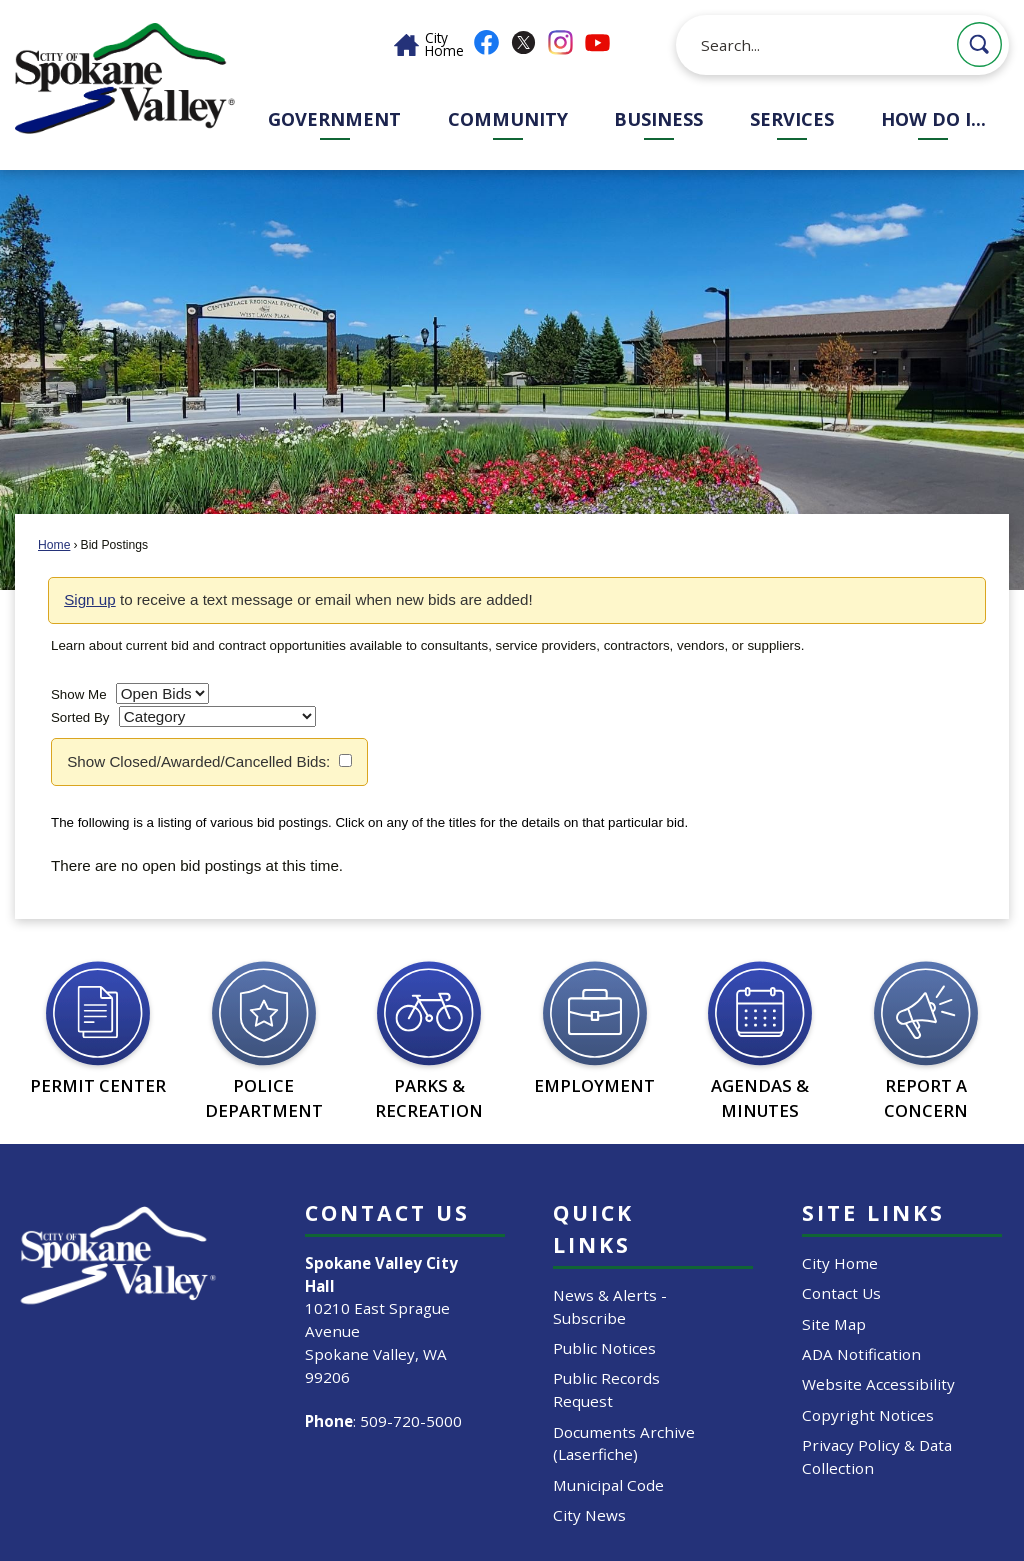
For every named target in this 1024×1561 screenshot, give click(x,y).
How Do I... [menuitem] (933, 119)
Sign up (90, 599)
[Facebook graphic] (486, 42)
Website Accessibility (878, 1384)
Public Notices (604, 1348)
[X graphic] (523, 42)
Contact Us (841, 1293)
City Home (840, 1263)
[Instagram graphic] (560, 42)
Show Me (79, 694)
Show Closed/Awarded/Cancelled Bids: (198, 761)
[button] (979, 44)
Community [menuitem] (508, 119)
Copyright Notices (868, 1415)
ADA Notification (861, 1354)
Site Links (873, 1212)
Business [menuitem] (658, 119)
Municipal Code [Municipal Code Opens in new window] (608, 1485)
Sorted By (80, 717)
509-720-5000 (411, 1421)
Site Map (834, 1324)
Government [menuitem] (334, 119)
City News (589, 1515)
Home (54, 545)
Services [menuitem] (792, 119)
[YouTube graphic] (597, 42)
